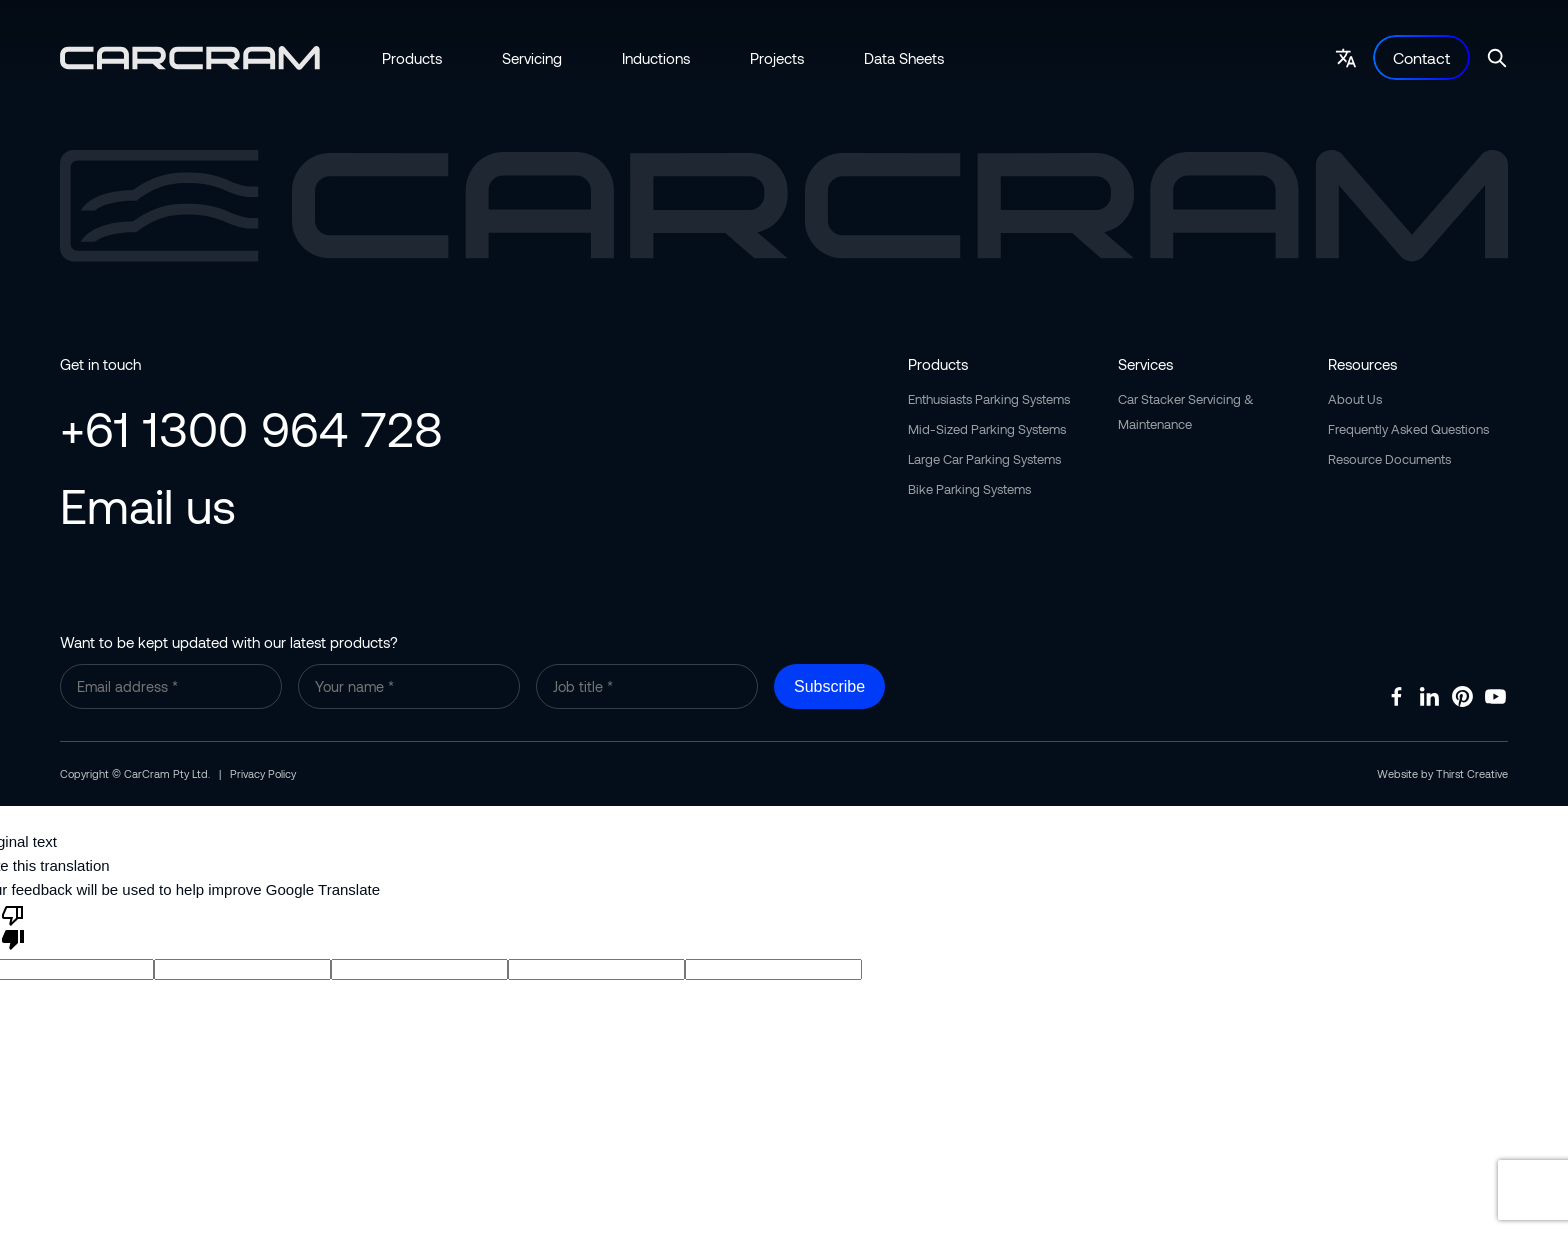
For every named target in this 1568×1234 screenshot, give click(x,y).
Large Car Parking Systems (984, 459)
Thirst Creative (1472, 773)
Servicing (532, 58)
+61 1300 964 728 (251, 428)
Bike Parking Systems (969, 489)
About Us (1355, 399)
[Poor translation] (13, 926)
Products (412, 58)
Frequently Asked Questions (1408, 429)
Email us (148, 505)
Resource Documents (1389, 459)
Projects (777, 58)
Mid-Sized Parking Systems (987, 429)
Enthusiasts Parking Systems (989, 399)
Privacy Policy (263, 773)
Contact (1421, 57)
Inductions (656, 58)
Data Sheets (904, 58)
